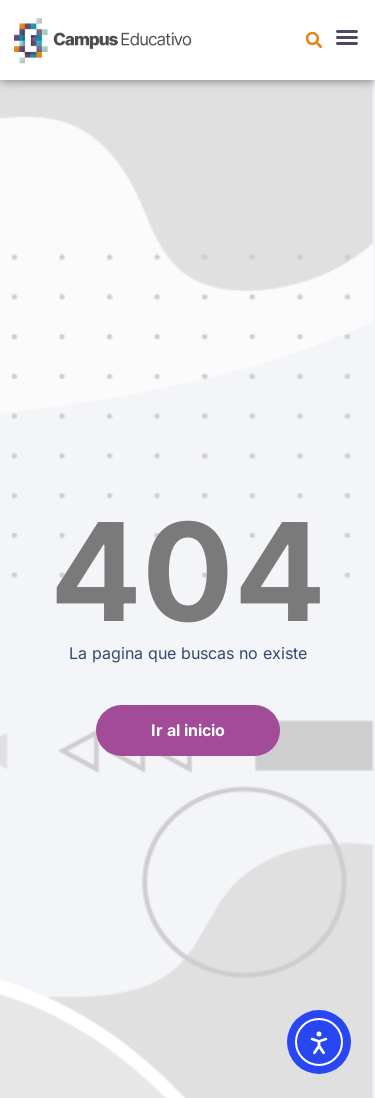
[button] (314, 40)
